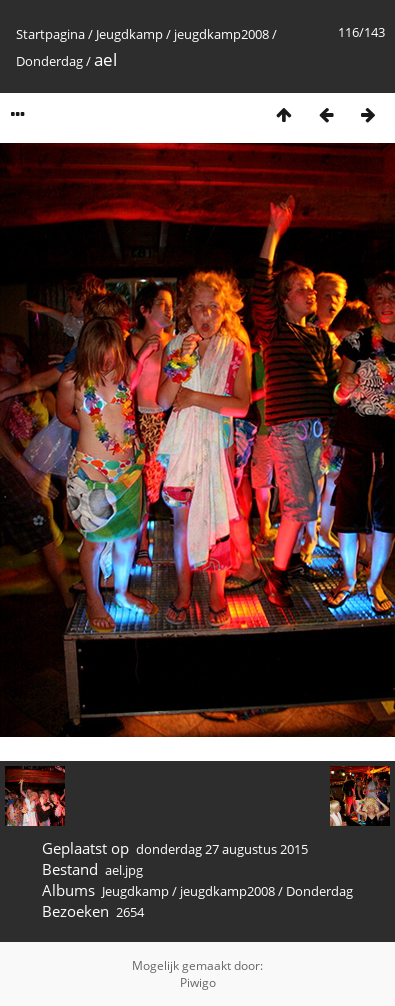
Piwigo (198, 982)
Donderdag (49, 61)
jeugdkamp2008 (221, 34)
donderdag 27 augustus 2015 (222, 849)
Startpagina (50, 34)
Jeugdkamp (129, 34)
